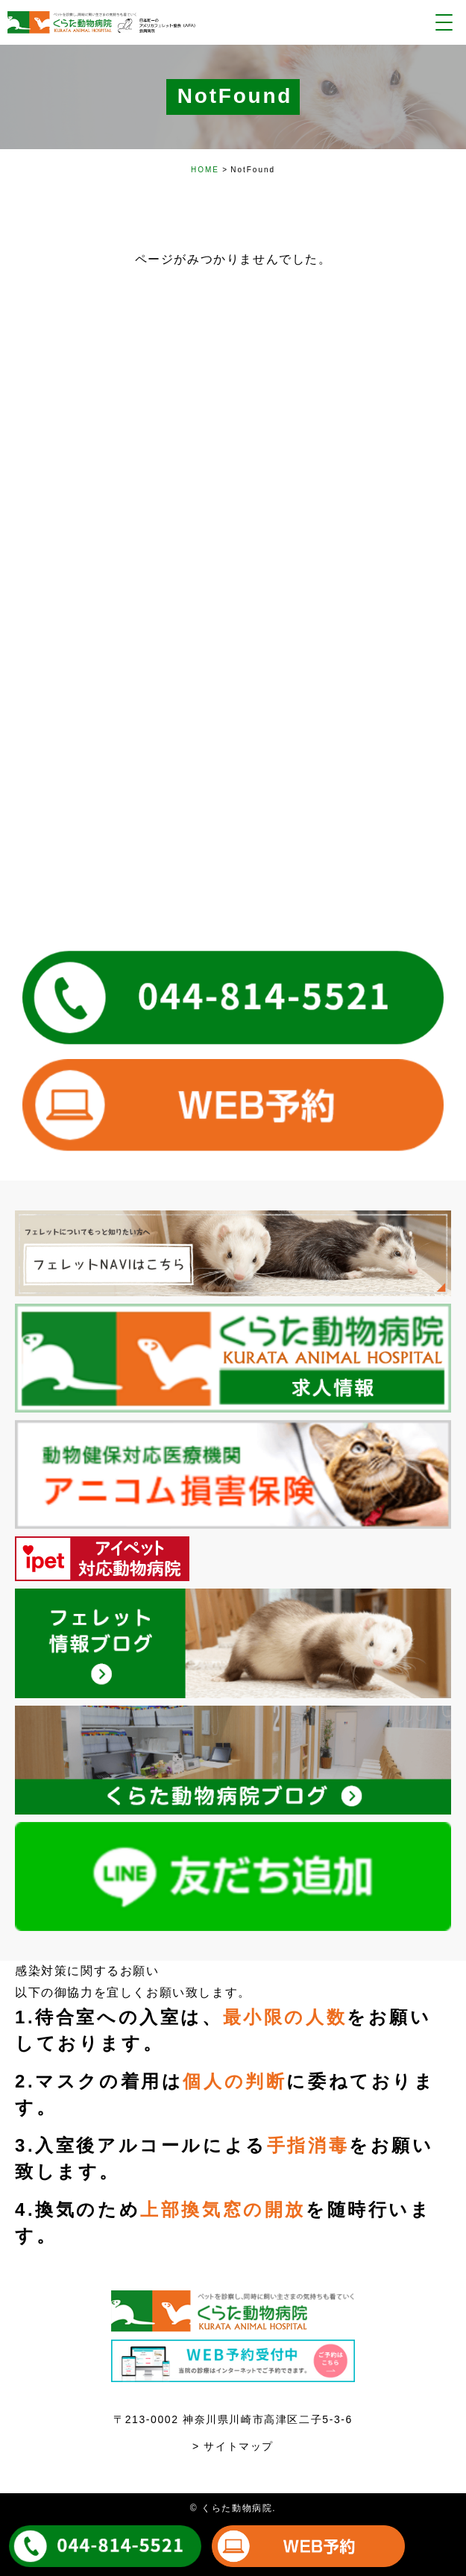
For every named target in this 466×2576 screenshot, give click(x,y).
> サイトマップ (233, 2446)
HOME (205, 170)
